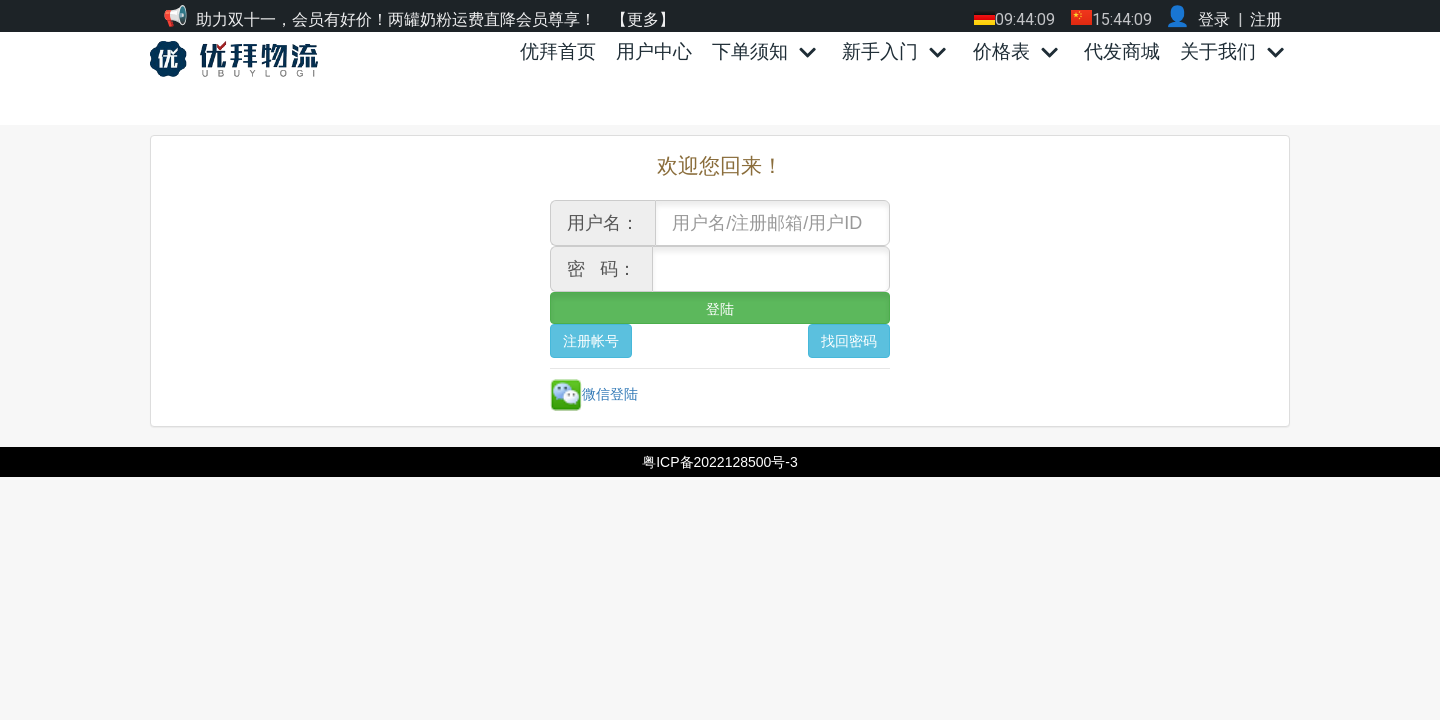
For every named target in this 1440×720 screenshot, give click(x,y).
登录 (1214, 19)
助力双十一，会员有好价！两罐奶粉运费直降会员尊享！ (396, 19)
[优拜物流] (239, 59)
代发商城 (1122, 51)
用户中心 (654, 51)
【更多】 (643, 19)
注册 (1266, 19)
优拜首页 (558, 51)
